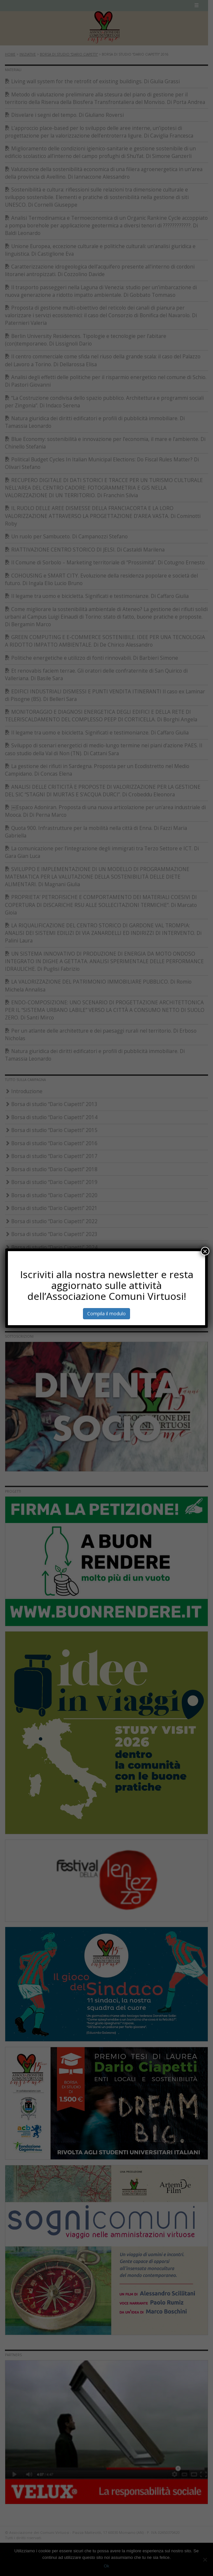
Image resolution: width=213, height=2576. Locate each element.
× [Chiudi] (205, 1251)
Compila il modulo (106, 1313)
